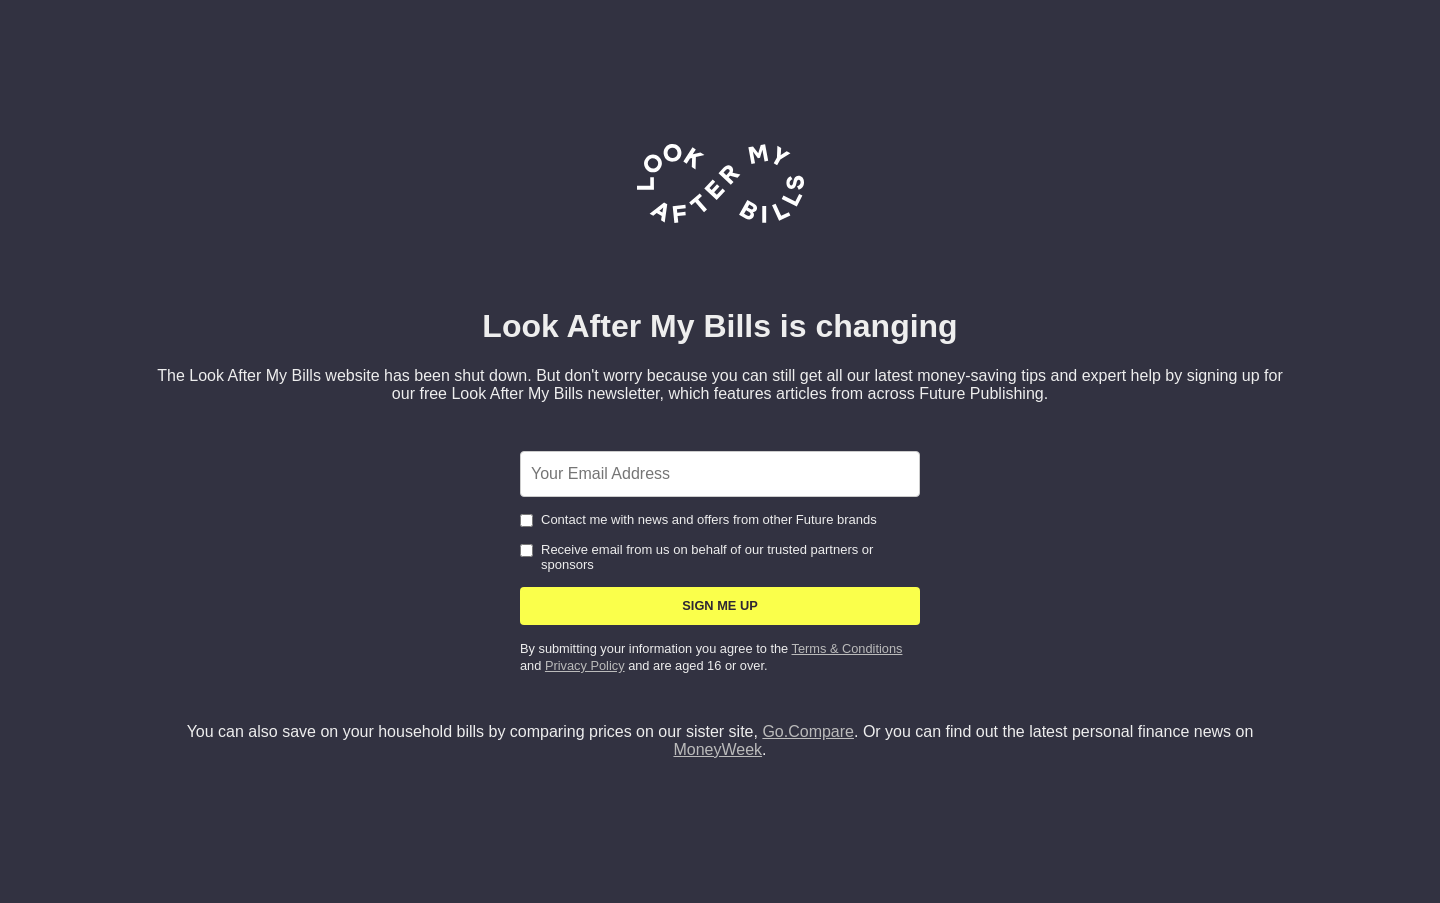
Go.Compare (808, 731)
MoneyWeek (717, 749)
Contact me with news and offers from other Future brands (698, 519)
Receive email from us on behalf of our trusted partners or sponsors (696, 557)
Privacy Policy (585, 665)
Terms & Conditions (847, 648)
